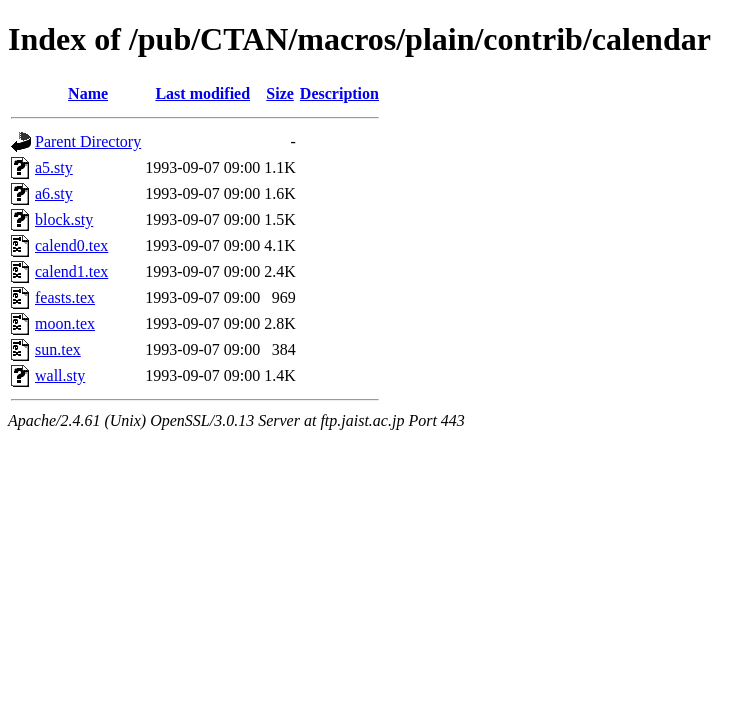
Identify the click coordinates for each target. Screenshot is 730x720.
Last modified (202, 93)
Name (88, 93)
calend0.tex (71, 245)
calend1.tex (71, 271)
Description (339, 93)
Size (280, 93)
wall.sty (60, 375)
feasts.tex (65, 297)
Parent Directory (88, 141)
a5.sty (54, 167)
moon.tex (65, 323)
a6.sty (54, 193)
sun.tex (58, 349)
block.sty (64, 219)
